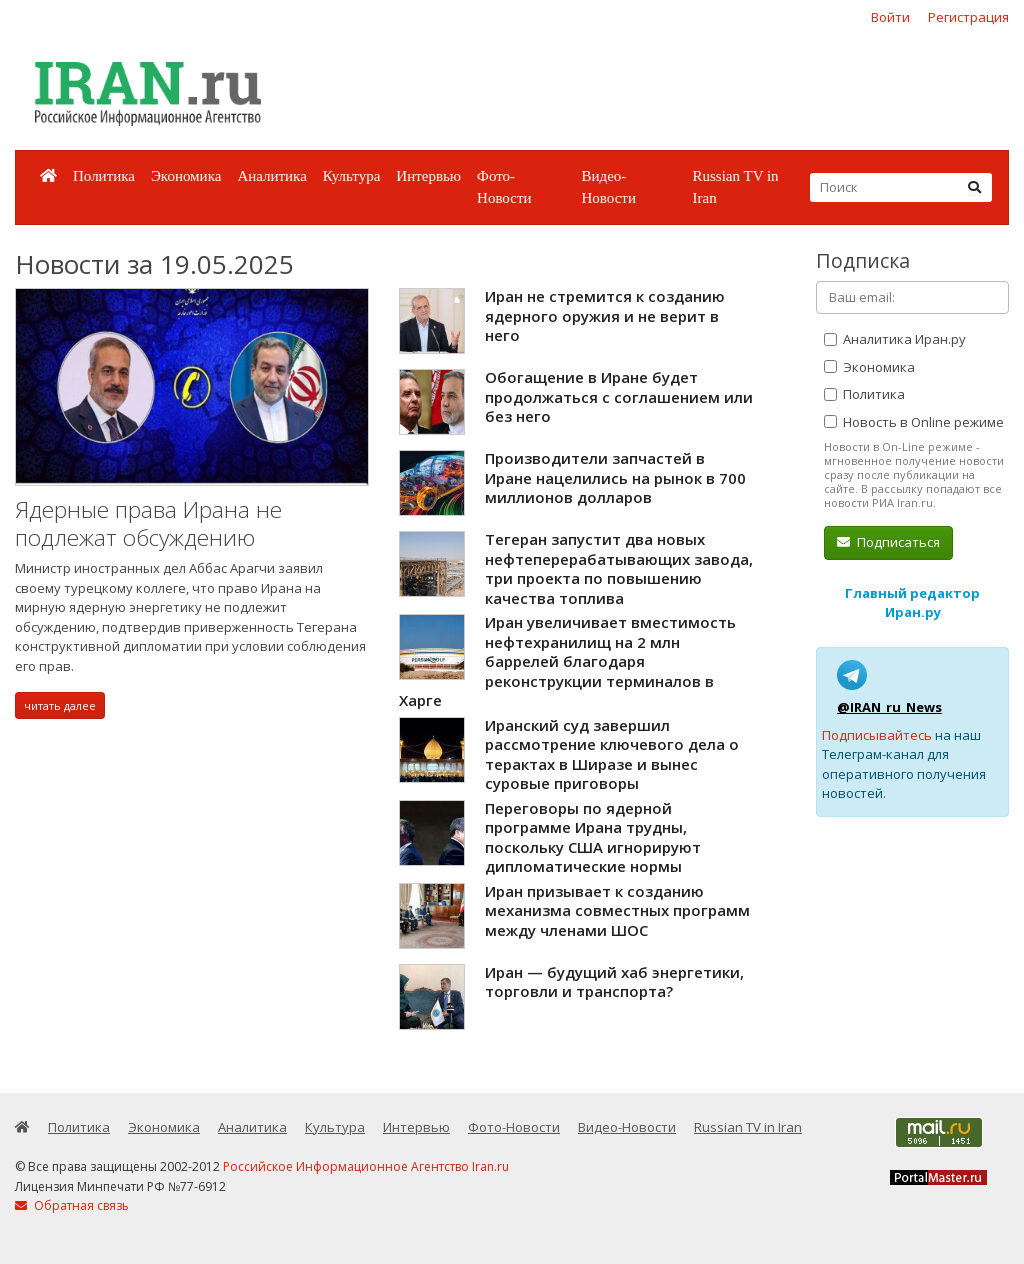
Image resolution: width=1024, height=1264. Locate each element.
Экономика (186, 176)
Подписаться (888, 542)
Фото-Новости (504, 187)
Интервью (428, 176)
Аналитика (271, 176)
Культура (352, 176)
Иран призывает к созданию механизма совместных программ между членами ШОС (617, 910)
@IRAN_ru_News (889, 707)
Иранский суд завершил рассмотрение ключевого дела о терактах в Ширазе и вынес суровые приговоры (612, 754)
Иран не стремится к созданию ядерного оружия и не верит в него (605, 315)
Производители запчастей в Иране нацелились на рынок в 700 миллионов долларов (615, 477)
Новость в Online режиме (914, 422)
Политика (104, 176)
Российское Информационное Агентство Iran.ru (366, 1166)
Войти (890, 17)
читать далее (60, 705)
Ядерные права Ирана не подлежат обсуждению (148, 523)
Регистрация (968, 17)
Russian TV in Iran (735, 187)
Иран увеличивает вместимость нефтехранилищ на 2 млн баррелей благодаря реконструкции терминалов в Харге (567, 661)
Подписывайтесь (877, 735)
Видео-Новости (608, 187)
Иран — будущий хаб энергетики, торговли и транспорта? (614, 982)
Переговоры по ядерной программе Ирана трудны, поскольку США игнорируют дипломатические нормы (593, 837)
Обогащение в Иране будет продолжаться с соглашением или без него (619, 396)
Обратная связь (72, 1205)
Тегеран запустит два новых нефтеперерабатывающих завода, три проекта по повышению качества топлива (619, 568)
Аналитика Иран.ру (895, 339)
